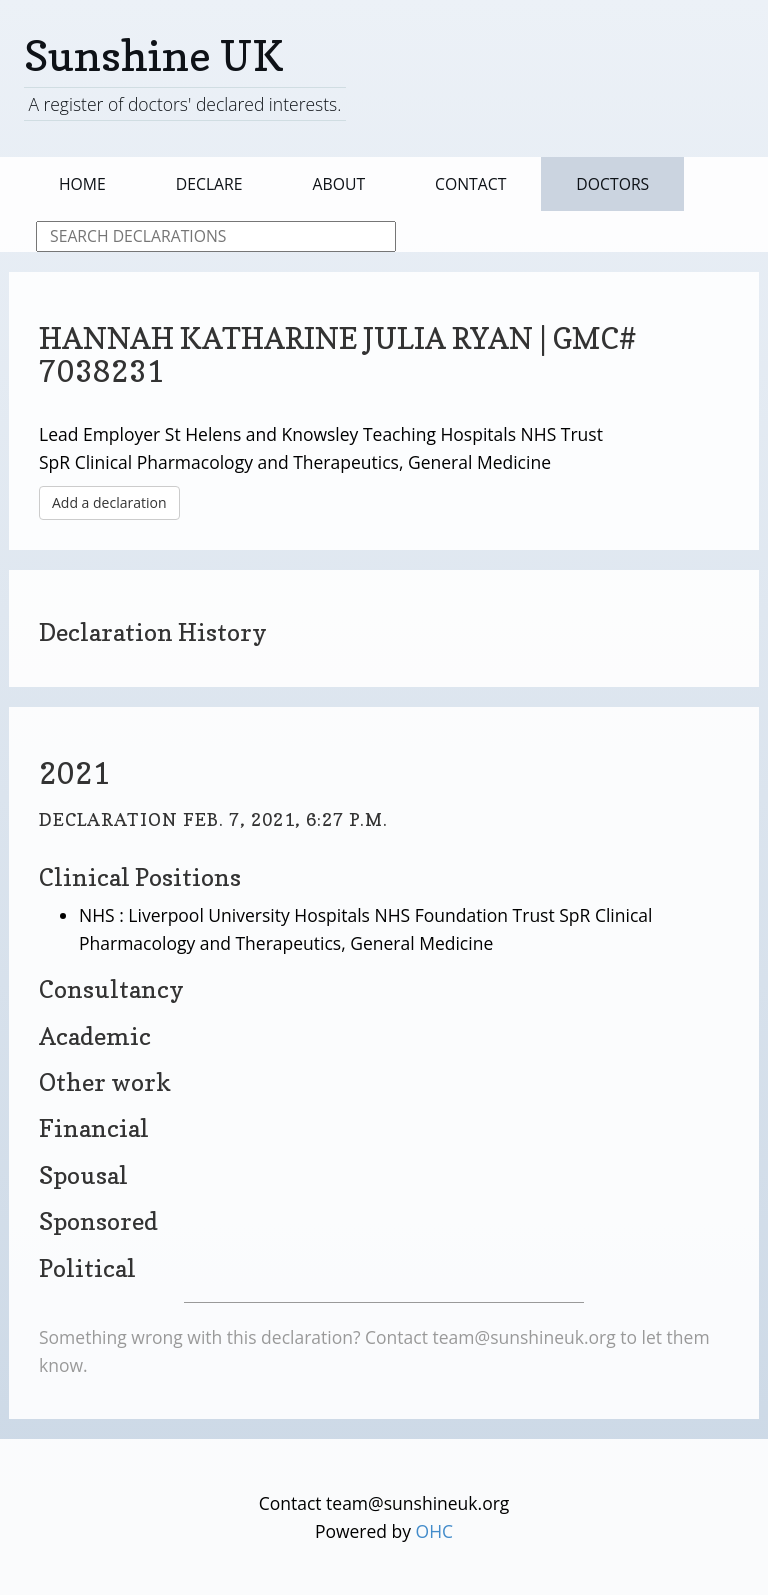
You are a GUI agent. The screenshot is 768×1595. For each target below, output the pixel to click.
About (339, 184)
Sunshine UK (154, 55)
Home (82, 184)
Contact (470, 184)
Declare (209, 184)
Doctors (612, 184)
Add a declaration (109, 502)
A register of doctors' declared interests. (184, 104)
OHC (435, 1531)
